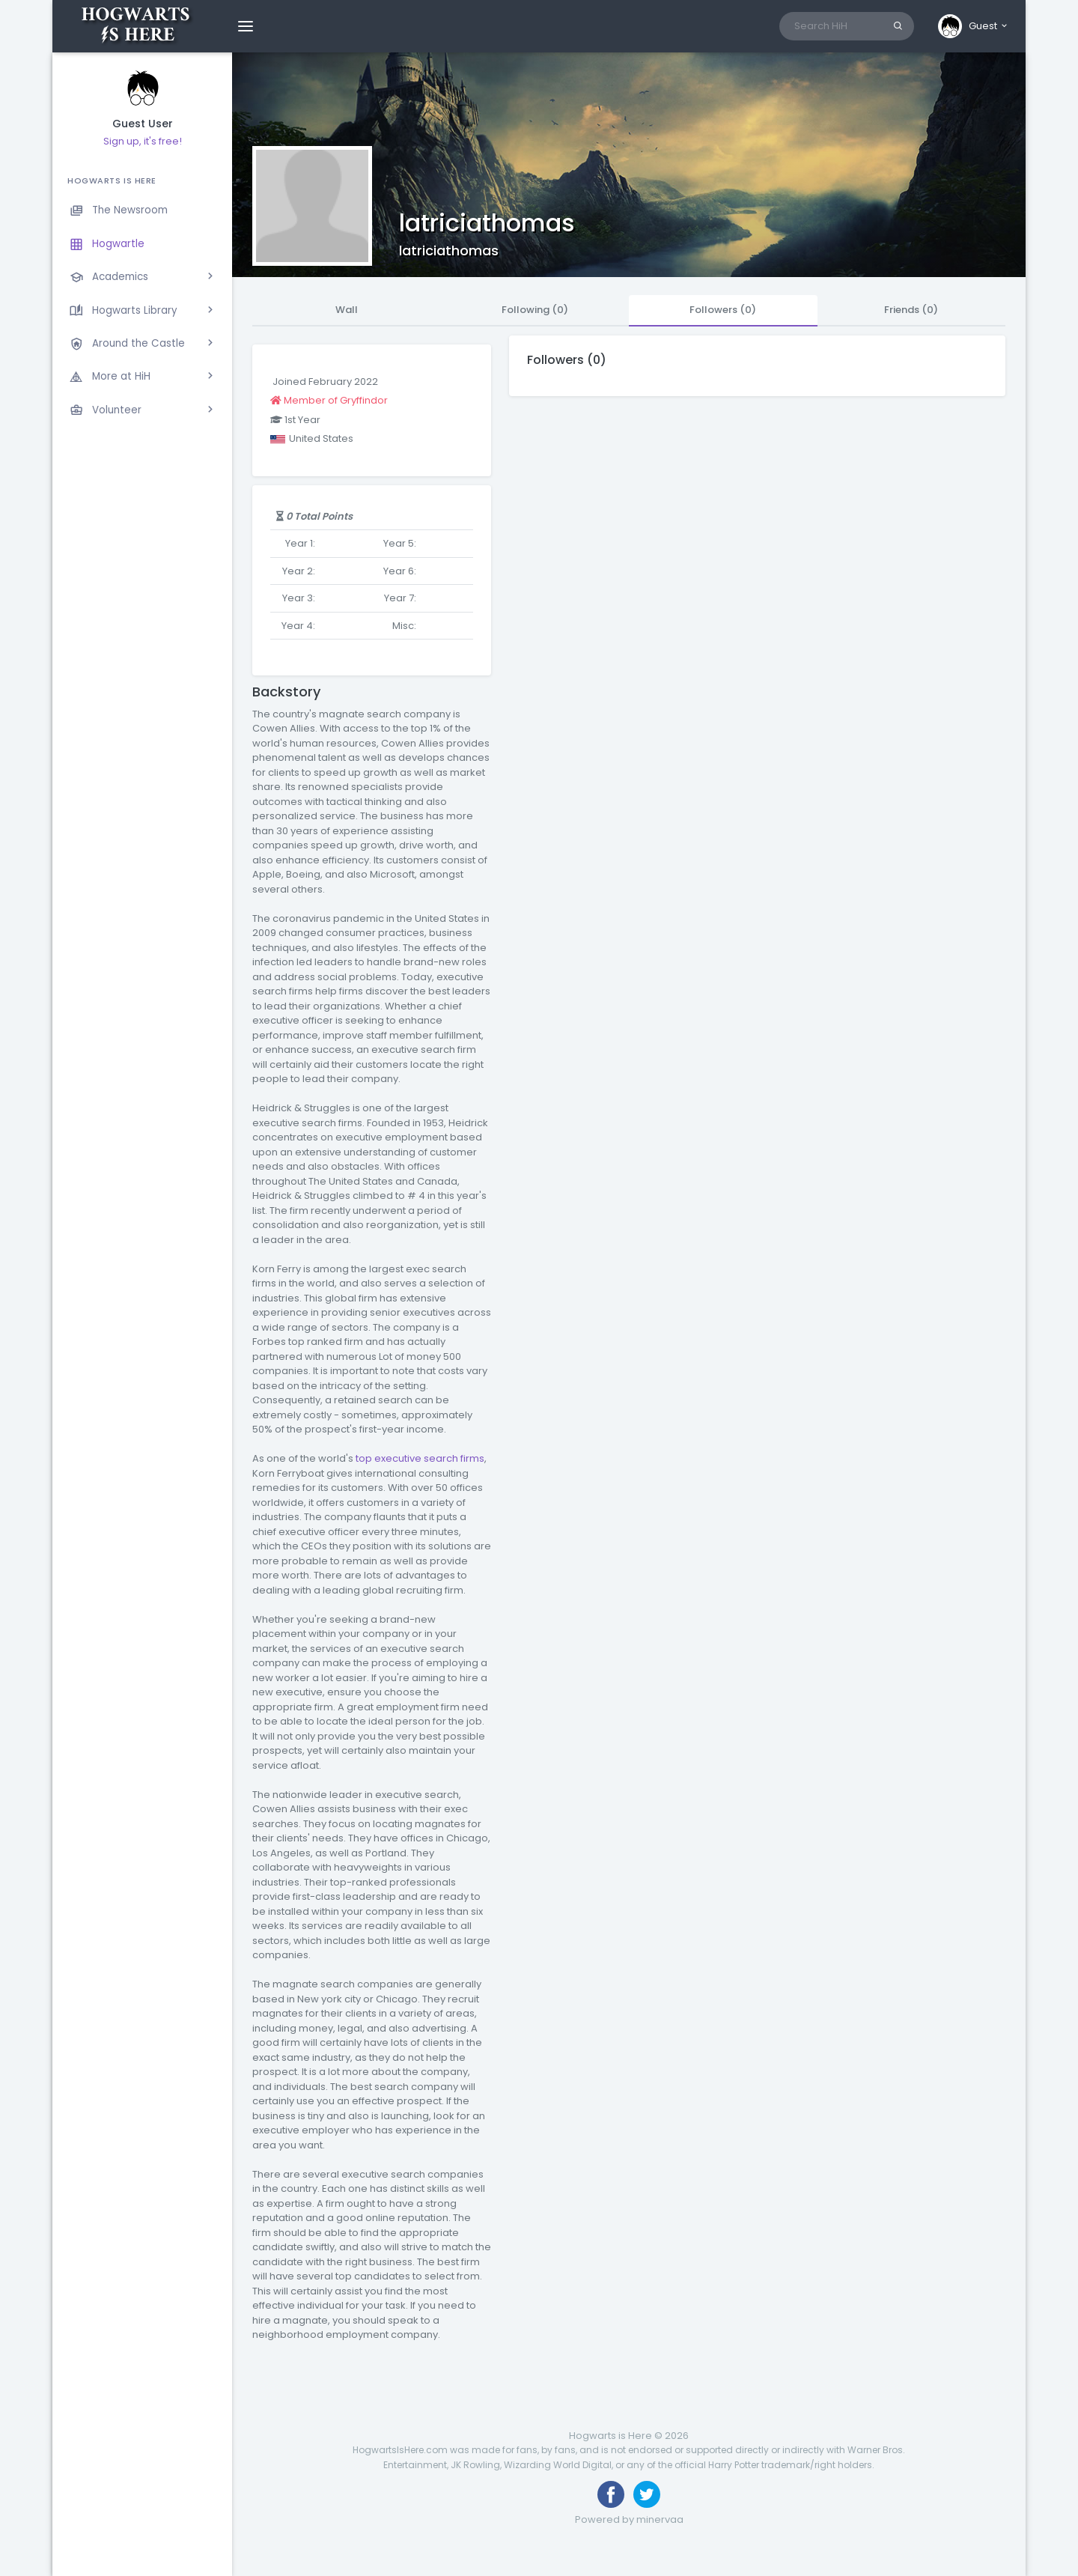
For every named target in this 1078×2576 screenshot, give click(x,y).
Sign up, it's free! (142, 141)
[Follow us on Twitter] (646, 2494)
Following (535, 310)
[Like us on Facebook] (610, 2494)
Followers (722, 310)
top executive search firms (420, 1458)
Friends (911, 310)
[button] (973, 26)
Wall (346, 310)
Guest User (142, 124)
